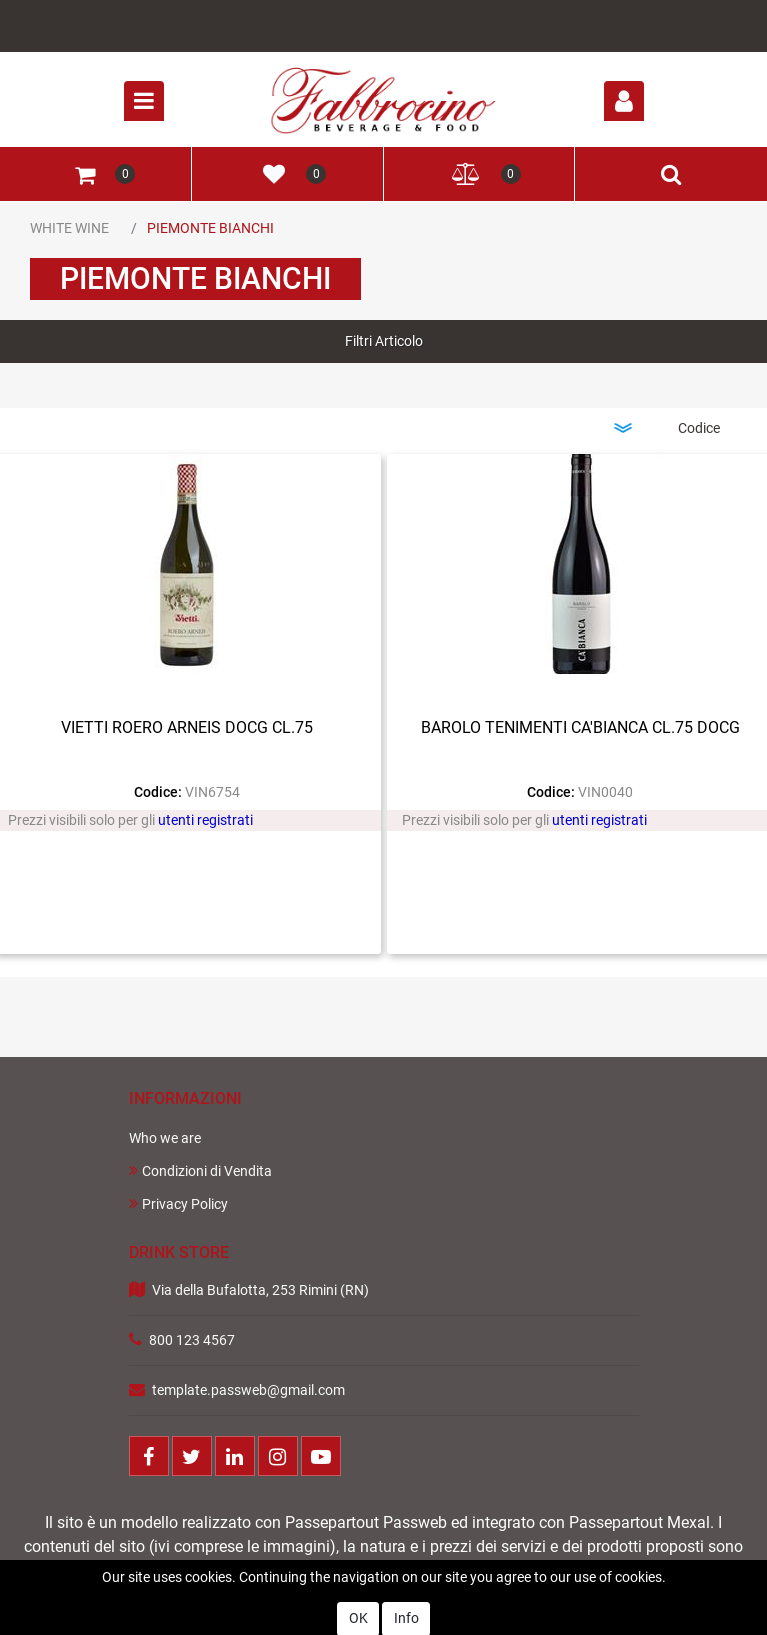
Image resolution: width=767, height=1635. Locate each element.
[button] (624, 101)
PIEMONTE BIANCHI (210, 228)
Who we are (165, 1138)
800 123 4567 (192, 1340)
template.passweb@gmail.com (248, 1390)
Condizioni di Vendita (200, 1170)
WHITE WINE (69, 228)
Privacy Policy (178, 1203)
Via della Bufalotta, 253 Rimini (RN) (260, 1290)
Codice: (158, 792)
